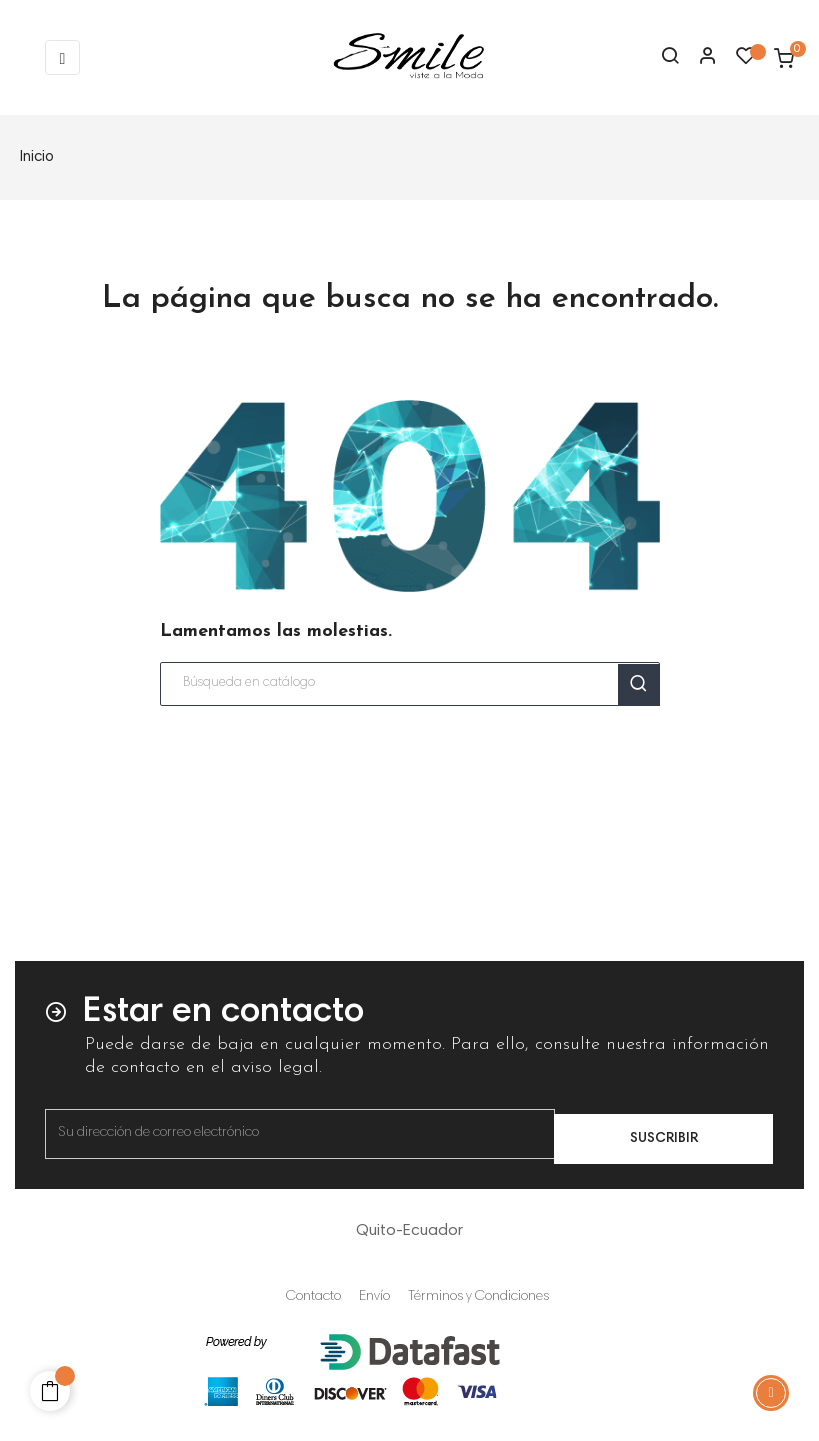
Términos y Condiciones (478, 1297)
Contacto (313, 1297)
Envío (374, 1297)
